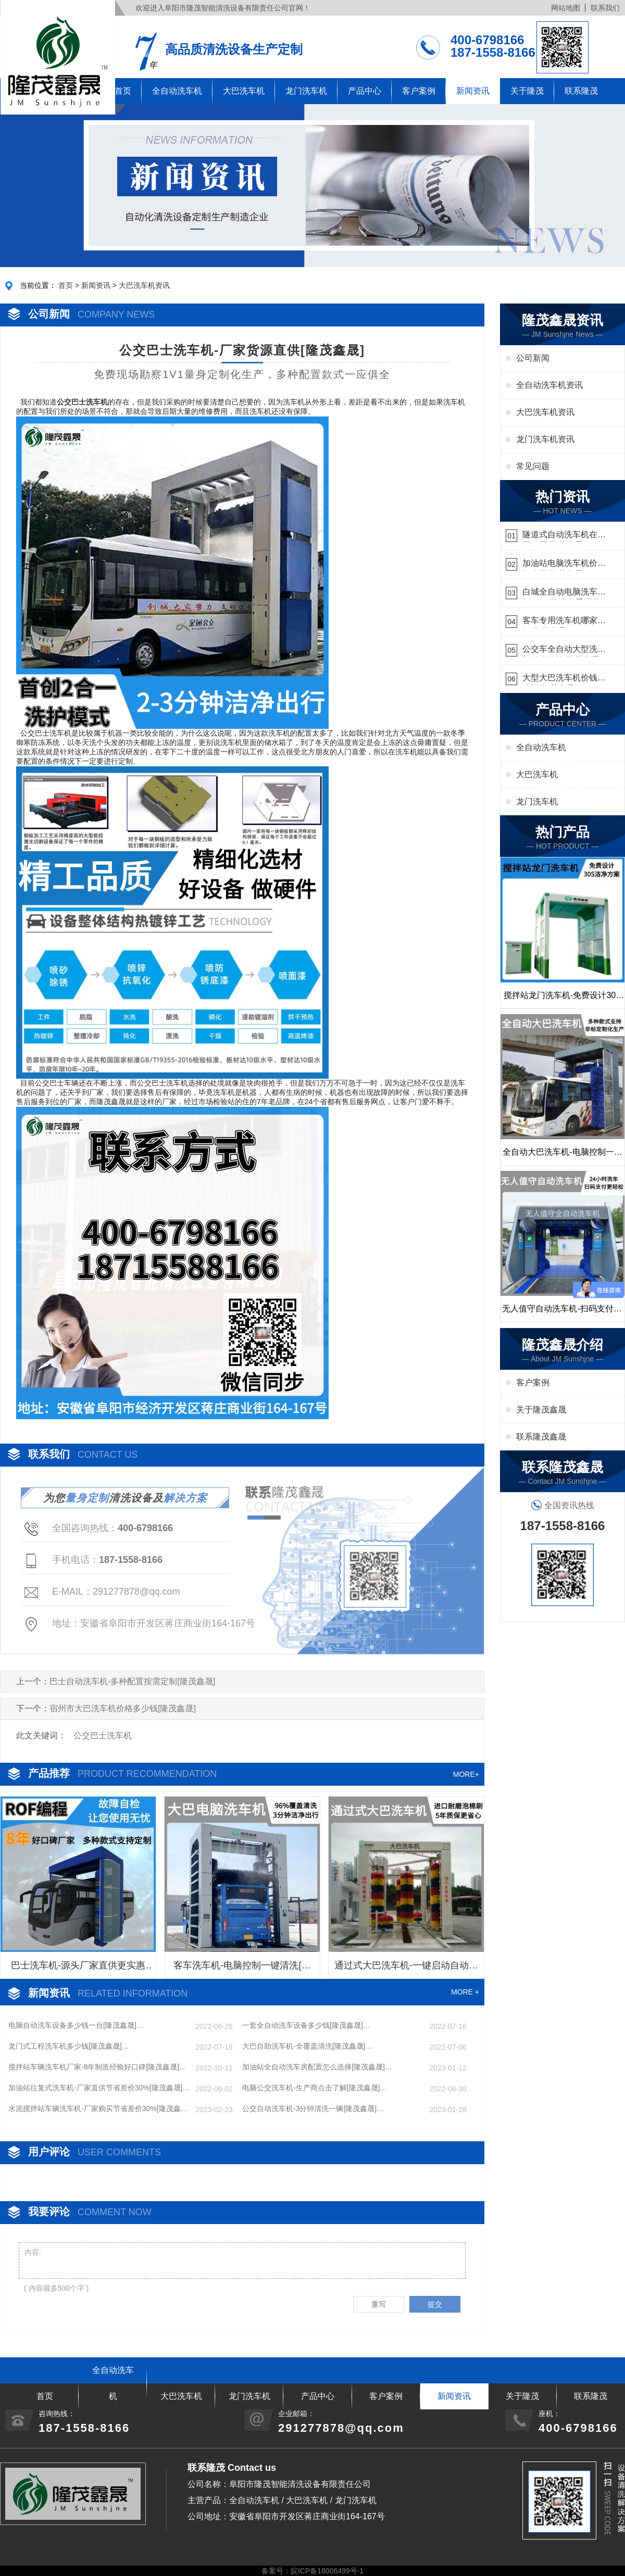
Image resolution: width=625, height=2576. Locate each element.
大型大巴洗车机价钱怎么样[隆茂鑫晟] (564, 679)
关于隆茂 (527, 90)
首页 (65, 285)
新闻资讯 (473, 90)
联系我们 (605, 8)
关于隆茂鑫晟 (541, 1409)
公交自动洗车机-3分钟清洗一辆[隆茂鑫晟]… (313, 2108)
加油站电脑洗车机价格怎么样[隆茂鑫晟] (564, 565)
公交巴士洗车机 (102, 1735)
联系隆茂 (581, 90)
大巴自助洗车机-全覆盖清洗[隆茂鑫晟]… (307, 2046)
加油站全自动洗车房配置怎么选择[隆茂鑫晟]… (317, 2067)
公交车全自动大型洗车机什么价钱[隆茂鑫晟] (564, 650)
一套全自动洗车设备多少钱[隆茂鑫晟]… (306, 2025)
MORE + (465, 1992)
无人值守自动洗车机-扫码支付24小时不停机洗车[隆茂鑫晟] (562, 1313)
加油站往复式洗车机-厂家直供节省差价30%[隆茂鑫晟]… (99, 2087)
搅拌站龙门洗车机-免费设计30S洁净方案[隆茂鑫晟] (562, 999)
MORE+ (466, 1774)
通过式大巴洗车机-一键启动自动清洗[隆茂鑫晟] (406, 1969)
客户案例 (418, 90)
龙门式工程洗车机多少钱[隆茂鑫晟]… (68, 2046)
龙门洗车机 (306, 90)
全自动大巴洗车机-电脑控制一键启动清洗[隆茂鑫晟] (562, 1156)
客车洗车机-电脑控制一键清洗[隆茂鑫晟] (241, 1969)
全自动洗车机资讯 (549, 385)
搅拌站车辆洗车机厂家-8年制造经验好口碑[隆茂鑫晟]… (97, 2067)
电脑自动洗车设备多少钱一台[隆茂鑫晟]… (76, 2025)
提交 (435, 2304)
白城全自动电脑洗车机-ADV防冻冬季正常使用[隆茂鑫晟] (561, 593)
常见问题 (532, 466)
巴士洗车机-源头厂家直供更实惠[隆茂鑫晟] (78, 1969)
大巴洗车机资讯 (144, 285)
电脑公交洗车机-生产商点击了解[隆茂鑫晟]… (314, 2087)
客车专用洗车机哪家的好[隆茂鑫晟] (564, 622)
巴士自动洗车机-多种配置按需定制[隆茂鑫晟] (132, 1681)
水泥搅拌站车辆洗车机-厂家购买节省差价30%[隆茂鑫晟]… (94, 2109)
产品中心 (364, 90)
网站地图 (565, 8)
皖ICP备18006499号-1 (327, 2571)
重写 (378, 2304)
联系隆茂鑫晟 (541, 1436)
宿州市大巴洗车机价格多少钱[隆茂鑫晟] (122, 1708)
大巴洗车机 (244, 90)
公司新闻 (532, 357)
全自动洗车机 (177, 90)
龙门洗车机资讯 (545, 439)
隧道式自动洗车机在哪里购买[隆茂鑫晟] (564, 536)
